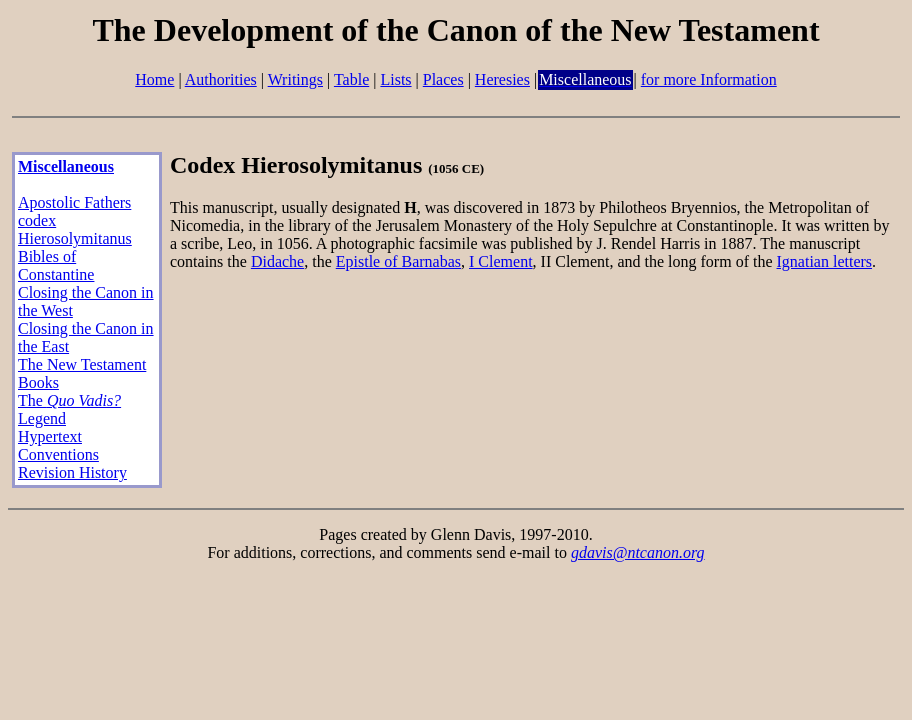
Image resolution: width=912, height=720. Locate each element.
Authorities (221, 79)
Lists (395, 79)
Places (443, 79)
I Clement (501, 261)
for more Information (709, 79)
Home (154, 79)
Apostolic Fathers (74, 202)
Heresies (502, 79)
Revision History (72, 472)
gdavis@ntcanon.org (638, 552)
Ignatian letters (825, 261)
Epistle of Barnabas (398, 261)
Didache (277, 261)
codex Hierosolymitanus (75, 229)
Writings (295, 79)
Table (351, 79)
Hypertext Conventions (58, 445)
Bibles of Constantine (56, 265)
